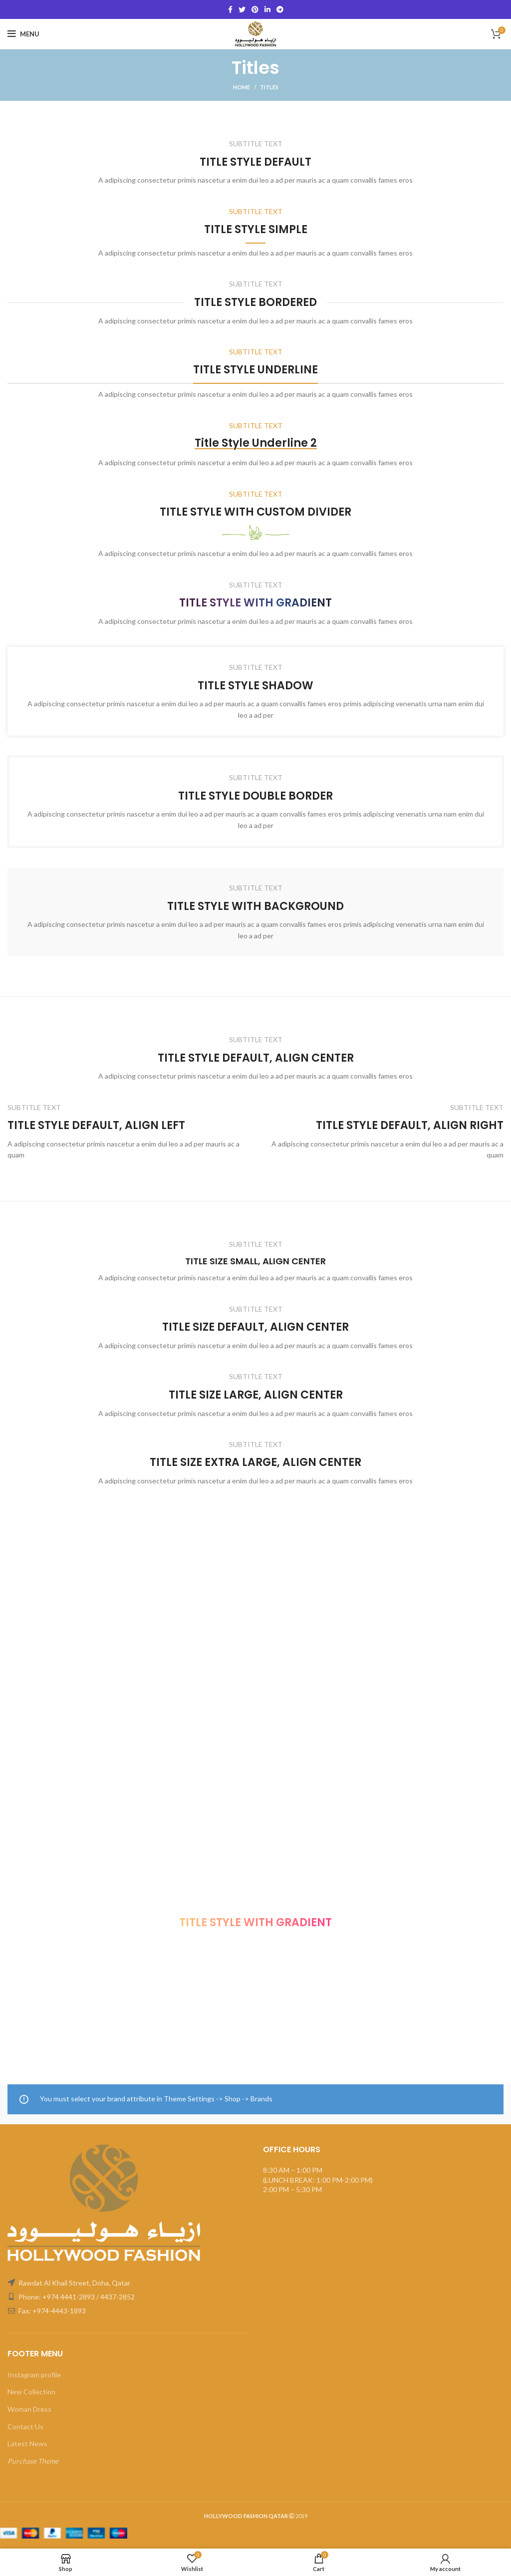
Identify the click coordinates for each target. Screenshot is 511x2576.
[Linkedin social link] (267, 9)
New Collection (31, 2391)
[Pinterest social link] (255, 9)
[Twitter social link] (242, 9)
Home (241, 87)
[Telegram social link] (279, 9)
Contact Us (25, 2426)
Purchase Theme (32, 2461)
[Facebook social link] (230, 9)
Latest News (27, 2443)
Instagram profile (34, 2374)
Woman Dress (29, 2409)
